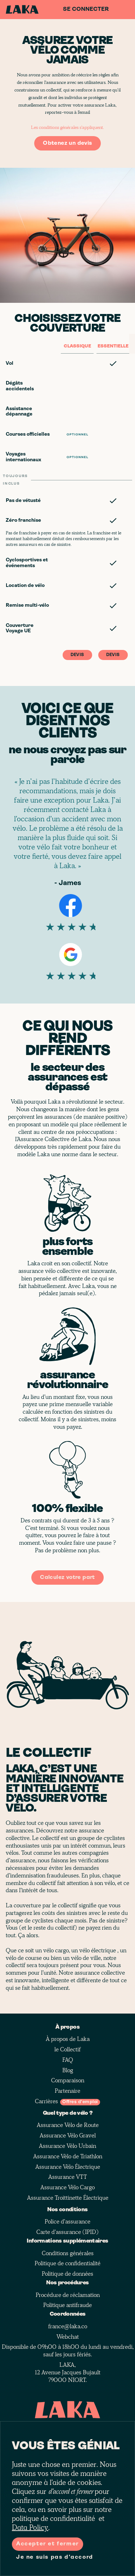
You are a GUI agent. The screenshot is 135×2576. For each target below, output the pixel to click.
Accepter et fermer (47, 2544)
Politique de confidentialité (67, 2263)
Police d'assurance (67, 2221)
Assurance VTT (67, 2177)
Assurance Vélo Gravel (68, 2135)
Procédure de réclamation (68, 2295)
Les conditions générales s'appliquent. (67, 127)
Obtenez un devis (67, 143)
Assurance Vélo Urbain (67, 2146)
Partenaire (67, 2091)
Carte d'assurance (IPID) (67, 2232)
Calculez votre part (67, 1577)
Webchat (68, 2337)
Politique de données (67, 2273)
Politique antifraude (67, 2305)
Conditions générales (68, 2253)
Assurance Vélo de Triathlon (67, 2156)
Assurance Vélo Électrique (67, 2167)
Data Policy (30, 2527)
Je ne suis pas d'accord (54, 2557)
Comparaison (67, 2080)
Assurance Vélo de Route (68, 2125)
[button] (67, 363)
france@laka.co (67, 2326)
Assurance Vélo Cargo (67, 2187)
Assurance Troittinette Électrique (67, 2198)
